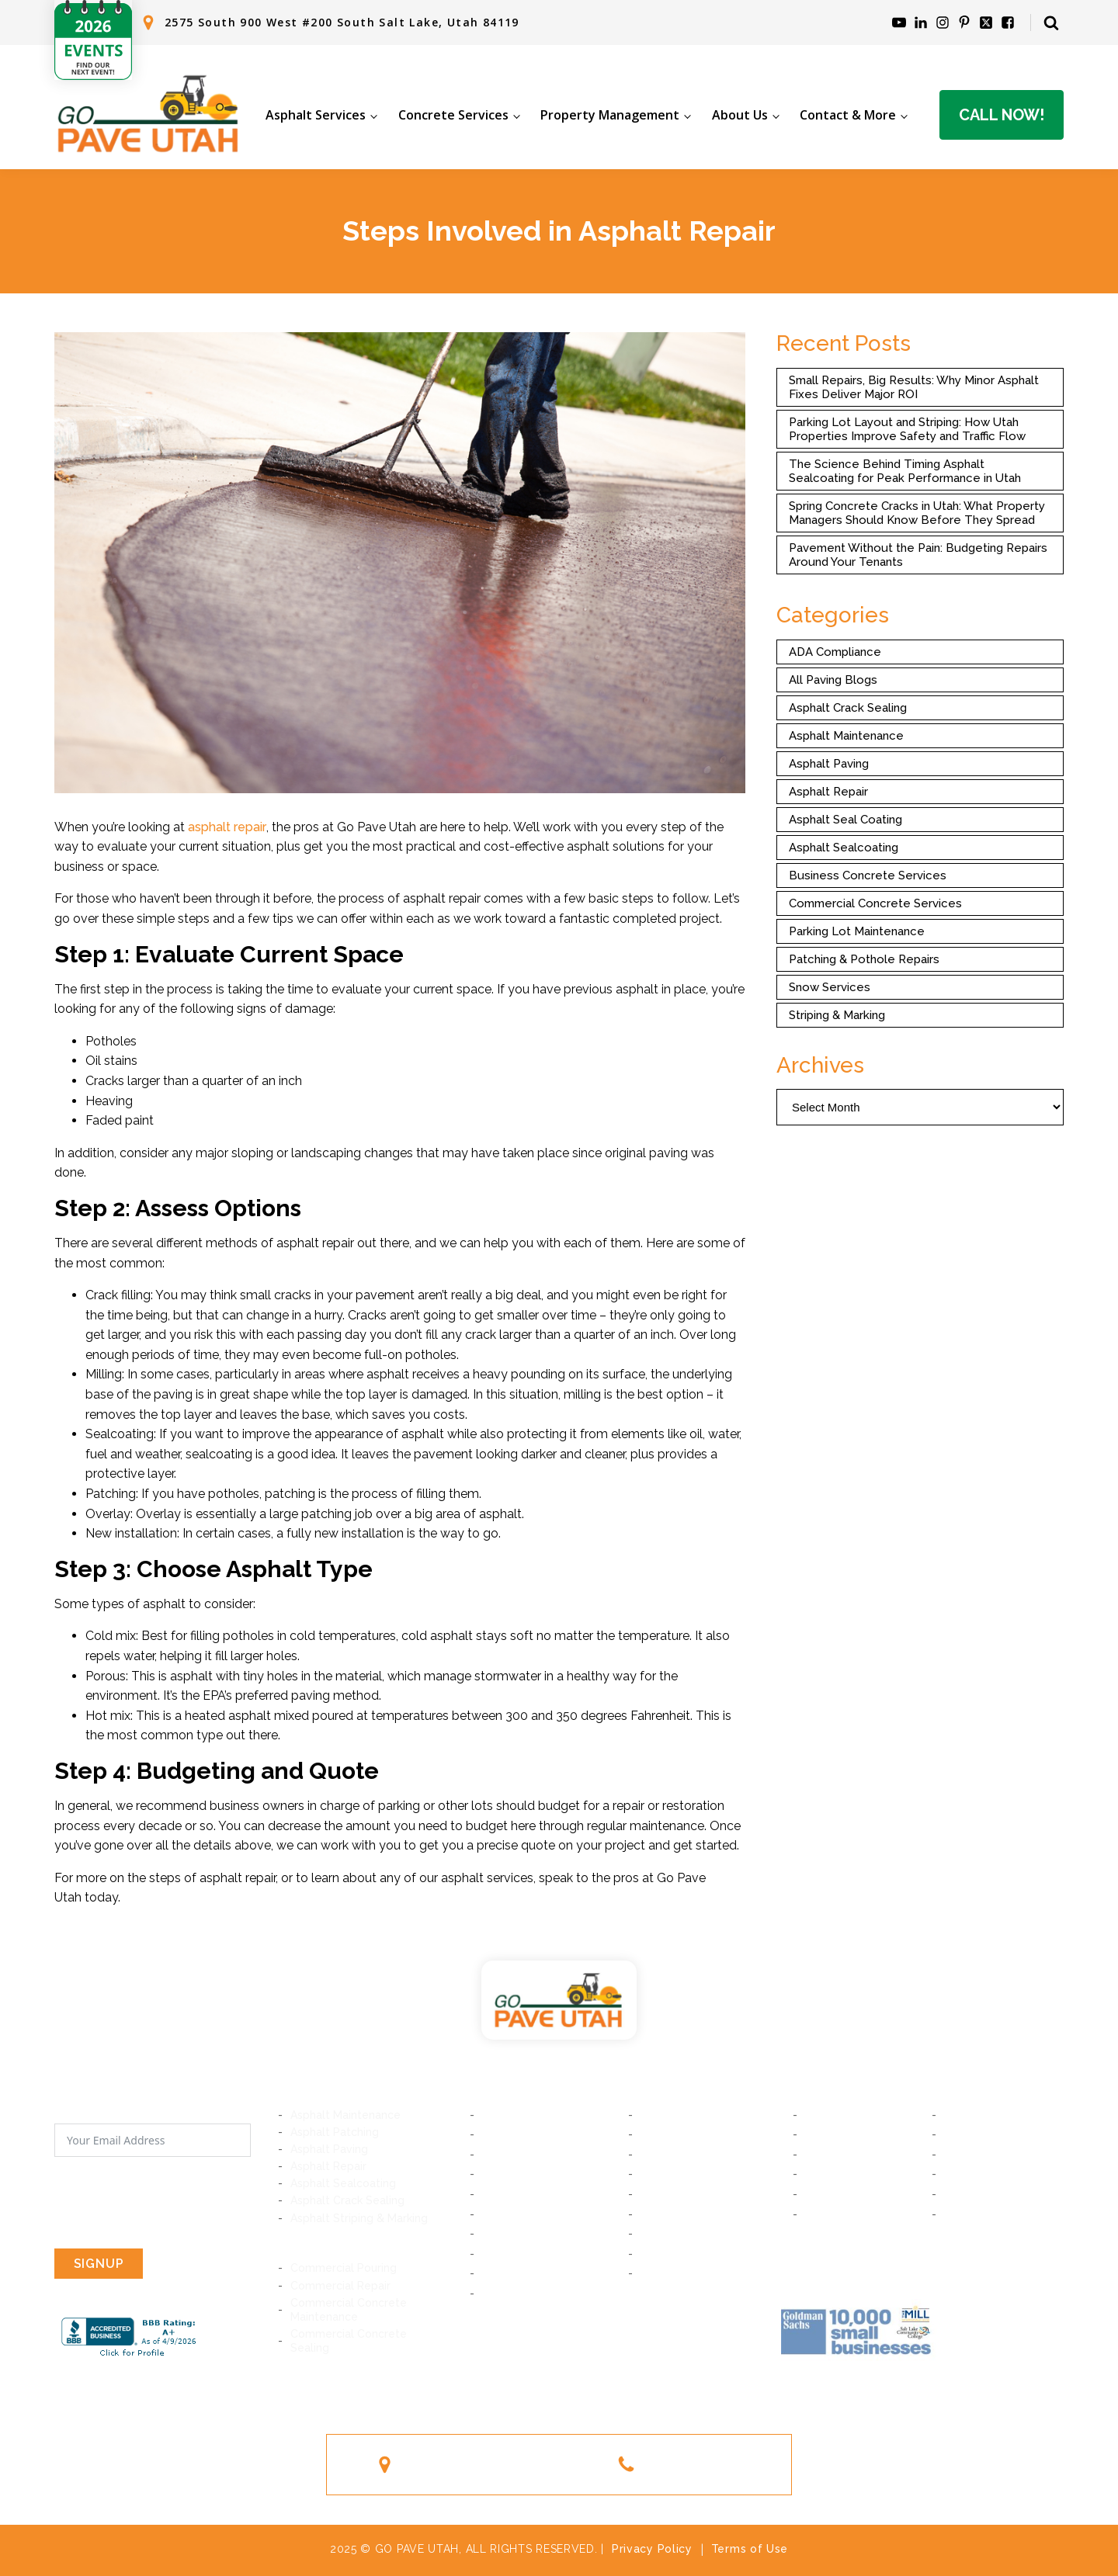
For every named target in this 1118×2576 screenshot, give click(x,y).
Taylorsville (512, 2273)
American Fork (981, 2134)
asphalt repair (227, 827)
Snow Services (829, 987)
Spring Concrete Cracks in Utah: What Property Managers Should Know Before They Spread (917, 513)
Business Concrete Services (867, 875)
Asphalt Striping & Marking (359, 2218)
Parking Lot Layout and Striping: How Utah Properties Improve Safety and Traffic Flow (907, 429)
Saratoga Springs (989, 2154)
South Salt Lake (682, 2115)
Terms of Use (749, 2549)
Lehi (816, 2154)
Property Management (609, 114)
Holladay (664, 2154)
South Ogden (840, 2214)
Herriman (664, 2214)
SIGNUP (99, 2263)
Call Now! (1001, 115)
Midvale (661, 2134)
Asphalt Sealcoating (843, 848)
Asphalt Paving (829, 764)
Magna (499, 2293)
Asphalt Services (316, 114)
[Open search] (1051, 22)
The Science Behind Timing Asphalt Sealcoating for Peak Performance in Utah (905, 471)
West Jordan (515, 2254)
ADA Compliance (835, 652)
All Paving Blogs (833, 680)
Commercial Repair (340, 2286)
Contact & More (848, 114)
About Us (740, 114)
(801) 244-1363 (695, 2464)
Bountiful (828, 2174)
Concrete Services (453, 114)
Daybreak (507, 2234)
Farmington (834, 2194)
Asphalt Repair (828, 792)
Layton (962, 2194)
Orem (959, 2115)
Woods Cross (979, 2174)
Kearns (658, 2254)
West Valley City (684, 2273)
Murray (500, 2134)
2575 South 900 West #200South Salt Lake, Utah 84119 (499, 2464)
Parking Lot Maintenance (857, 931)
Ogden (962, 2214)
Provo (820, 2115)
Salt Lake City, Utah (533, 2115)
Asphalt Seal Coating (845, 820)
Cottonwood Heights (537, 2174)
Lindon (822, 2134)
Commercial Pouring (343, 2268)
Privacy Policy (652, 2549)
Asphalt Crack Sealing (848, 708)
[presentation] (172, 2202)
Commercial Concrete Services (875, 903)
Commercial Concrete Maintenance (348, 2310)
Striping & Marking (837, 1015)
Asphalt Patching (334, 2132)
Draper (658, 2174)
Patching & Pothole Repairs (864, 959)
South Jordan (675, 2234)
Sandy (498, 2194)
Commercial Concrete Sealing (348, 2341)
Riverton (504, 2214)
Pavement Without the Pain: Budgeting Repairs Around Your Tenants (918, 555)
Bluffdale (663, 2194)
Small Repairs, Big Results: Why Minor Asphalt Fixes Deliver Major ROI (914, 387)
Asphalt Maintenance (846, 736)
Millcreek (505, 2154)
